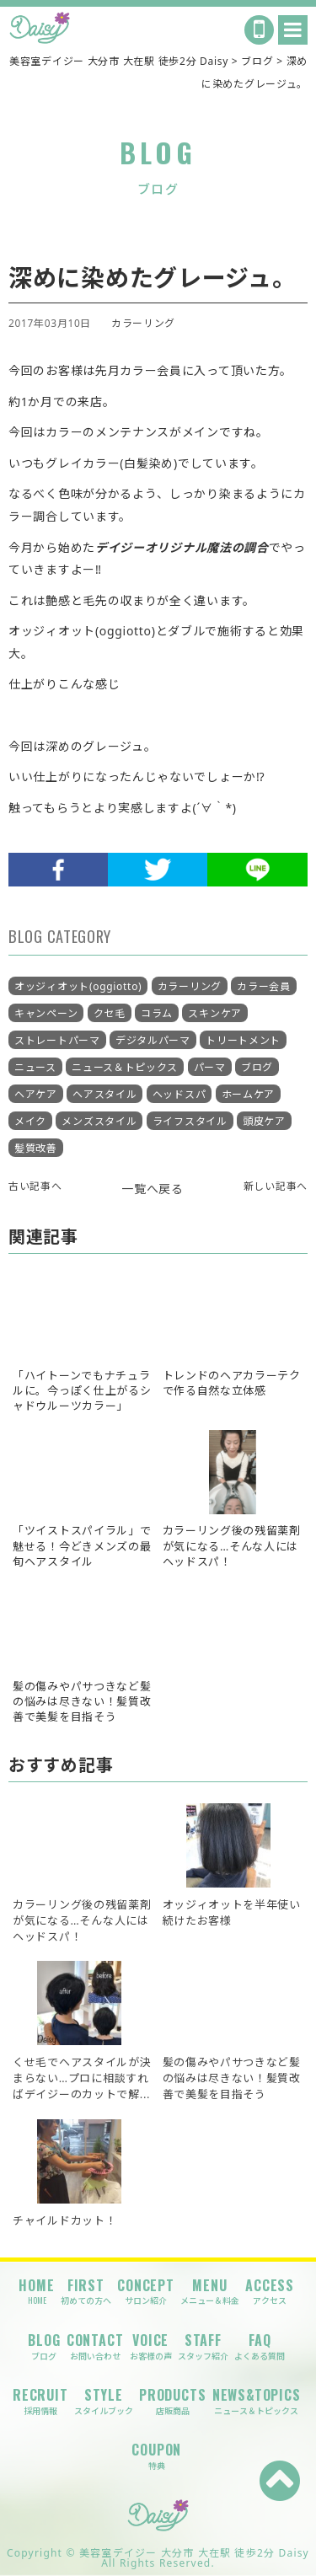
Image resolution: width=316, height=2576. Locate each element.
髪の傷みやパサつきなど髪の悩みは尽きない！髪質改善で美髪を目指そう (232, 2078)
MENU (209, 2291)
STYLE (103, 2401)
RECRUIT (40, 2401)
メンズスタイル (99, 1121)
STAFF (203, 2346)
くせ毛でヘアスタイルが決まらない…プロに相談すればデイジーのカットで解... (82, 2078)
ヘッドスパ (179, 1094)
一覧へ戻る (152, 1189)
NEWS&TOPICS (256, 2401)
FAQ (259, 2346)
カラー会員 (264, 986)
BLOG (44, 2346)
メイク (30, 1121)
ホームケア (249, 1094)
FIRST (86, 2291)
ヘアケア (35, 1094)
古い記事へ (35, 1185)
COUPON (156, 2455)
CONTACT (95, 2346)
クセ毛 (110, 1013)
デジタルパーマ (152, 1040)
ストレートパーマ (57, 1040)
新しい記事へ (276, 1185)
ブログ (257, 1067)
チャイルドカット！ (64, 2220)
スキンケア (215, 1013)
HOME (36, 2291)
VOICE (151, 2346)
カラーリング (143, 322)
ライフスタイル (190, 1121)
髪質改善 (35, 1148)
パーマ (210, 1067)
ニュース (35, 1067)
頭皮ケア (264, 1121)
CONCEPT (145, 2291)
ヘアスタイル (104, 1094)
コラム (157, 1013)
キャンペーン (46, 1013)
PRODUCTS (172, 2401)
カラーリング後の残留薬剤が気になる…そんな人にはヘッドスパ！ (82, 1920)
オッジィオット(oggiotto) (78, 986)
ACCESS (269, 2291)
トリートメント (243, 1040)
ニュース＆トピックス (125, 1067)
